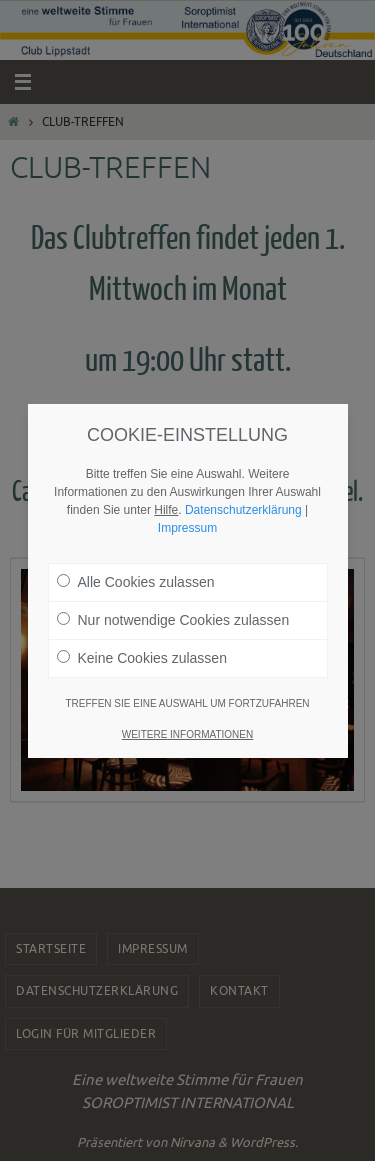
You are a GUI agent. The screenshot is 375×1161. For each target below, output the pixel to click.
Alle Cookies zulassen (136, 568)
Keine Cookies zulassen (142, 644)
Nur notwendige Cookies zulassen (173, 606)
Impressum (187, 514)
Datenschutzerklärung (243, 496)
